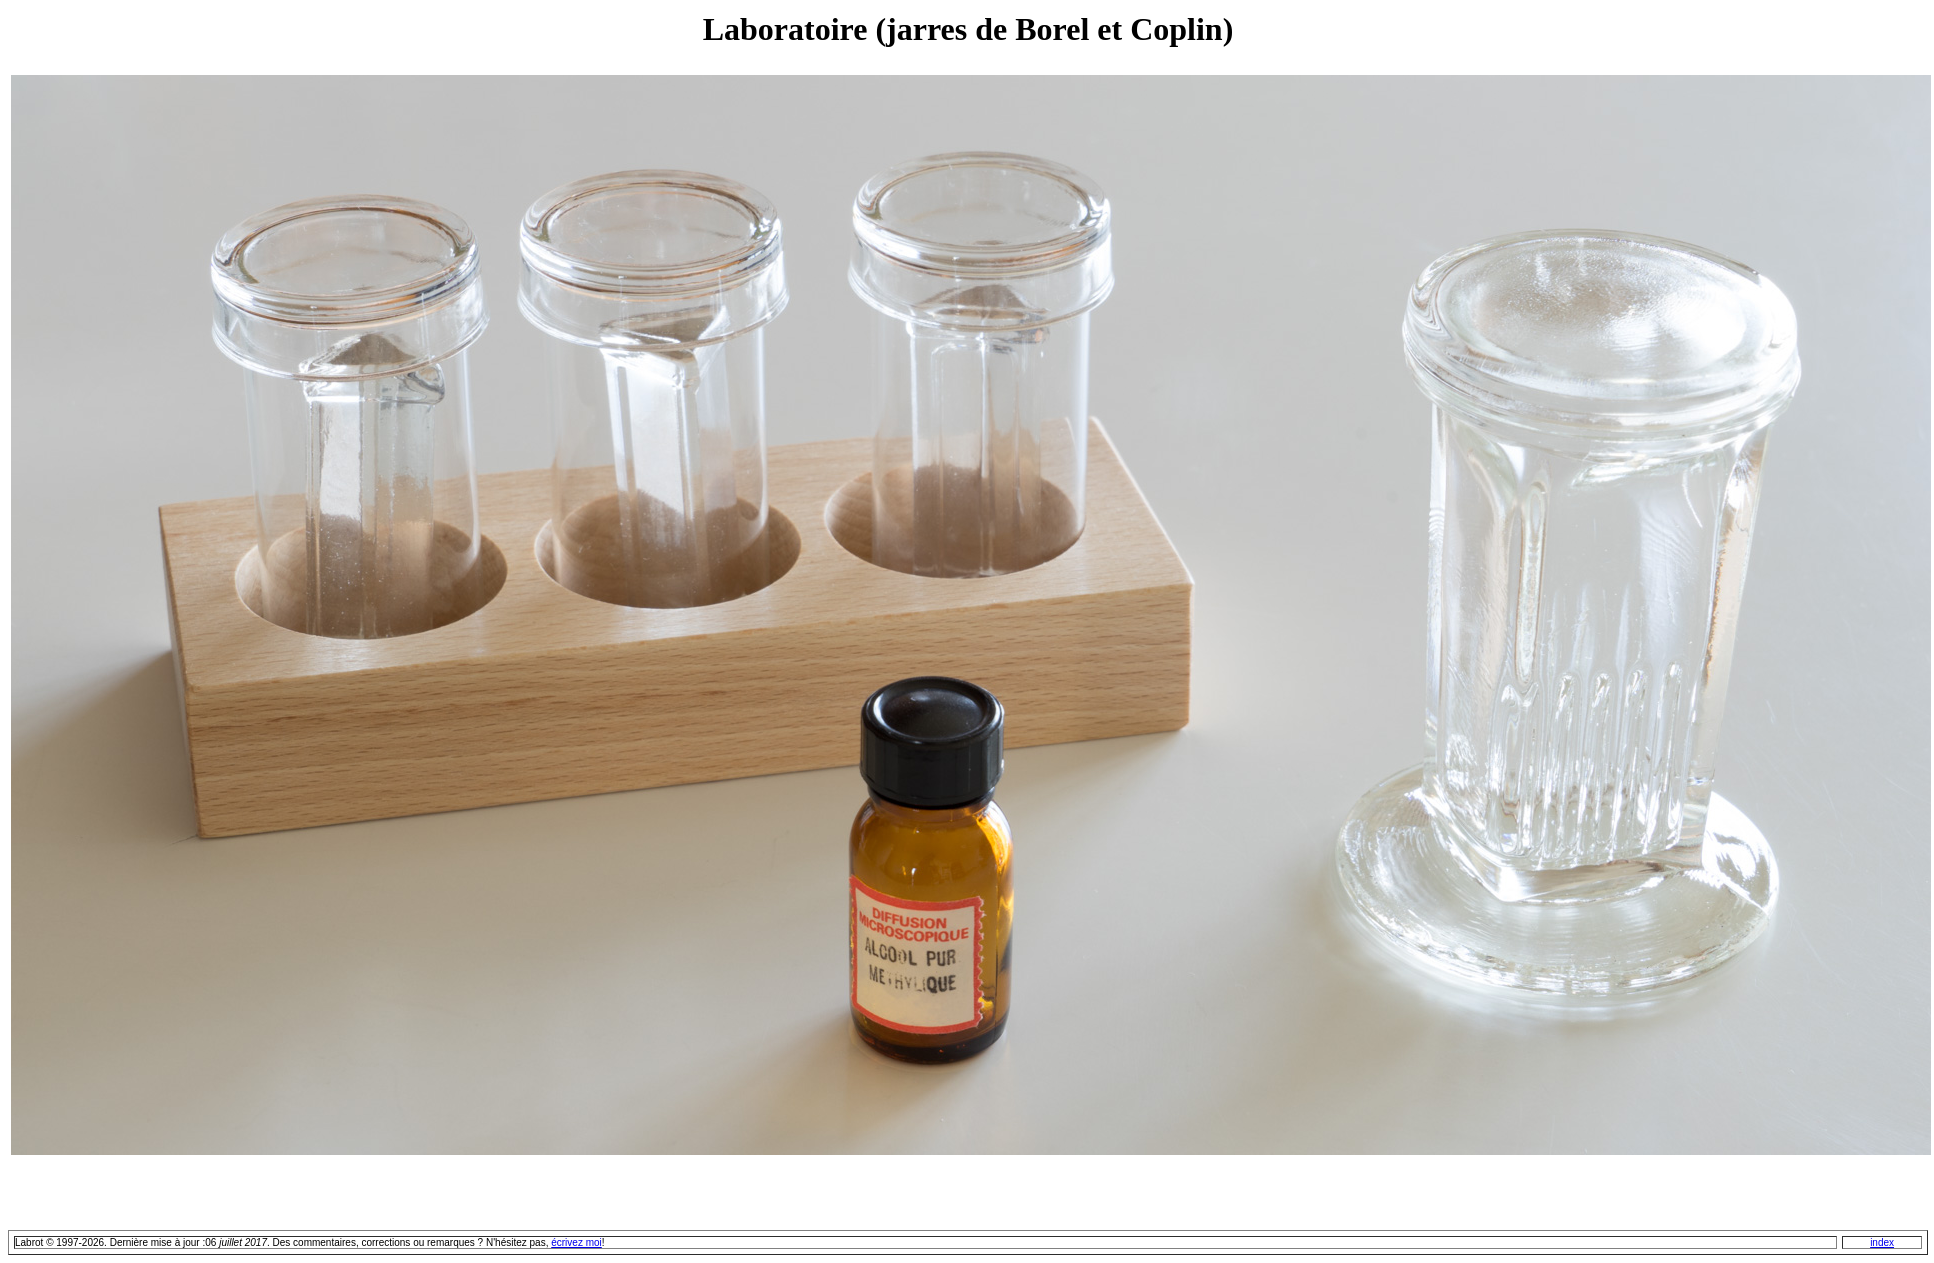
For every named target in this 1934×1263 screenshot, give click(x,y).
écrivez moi (576, 1242)
